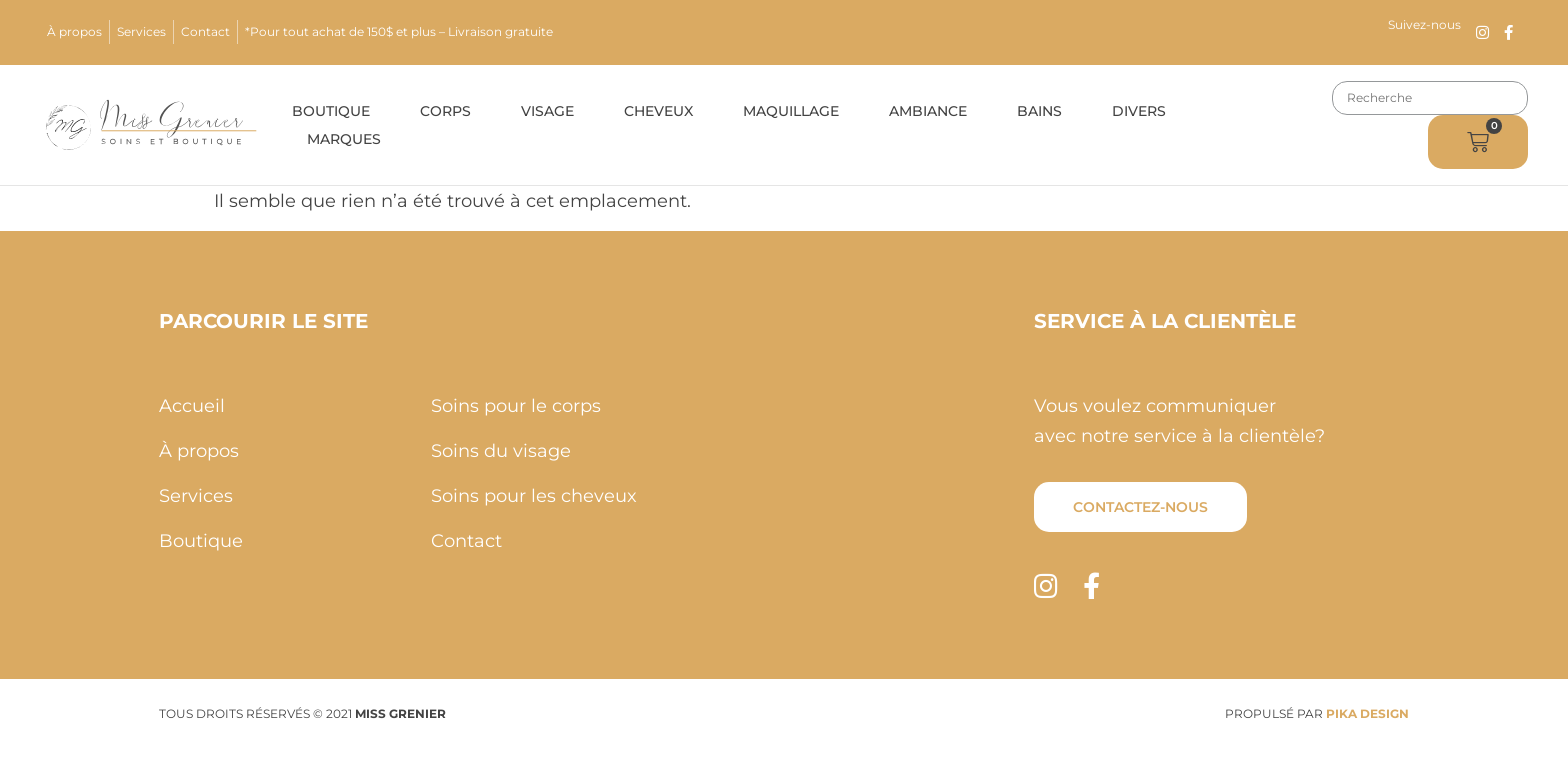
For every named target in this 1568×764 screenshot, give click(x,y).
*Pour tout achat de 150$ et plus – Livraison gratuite (399, 31)
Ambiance (928, 111)
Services (141, 31)
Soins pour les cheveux (534, 496)
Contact (205, 31)
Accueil (192, 406)
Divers (1139, 111)
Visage (547, 111)
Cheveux (658, 111)
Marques (344, 139)
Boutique (331, 111)
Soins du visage (501, 451)
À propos (74, 31)
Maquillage (791, 111)
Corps (445, 111)
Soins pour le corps (516, 406)
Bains (1039, 111)
